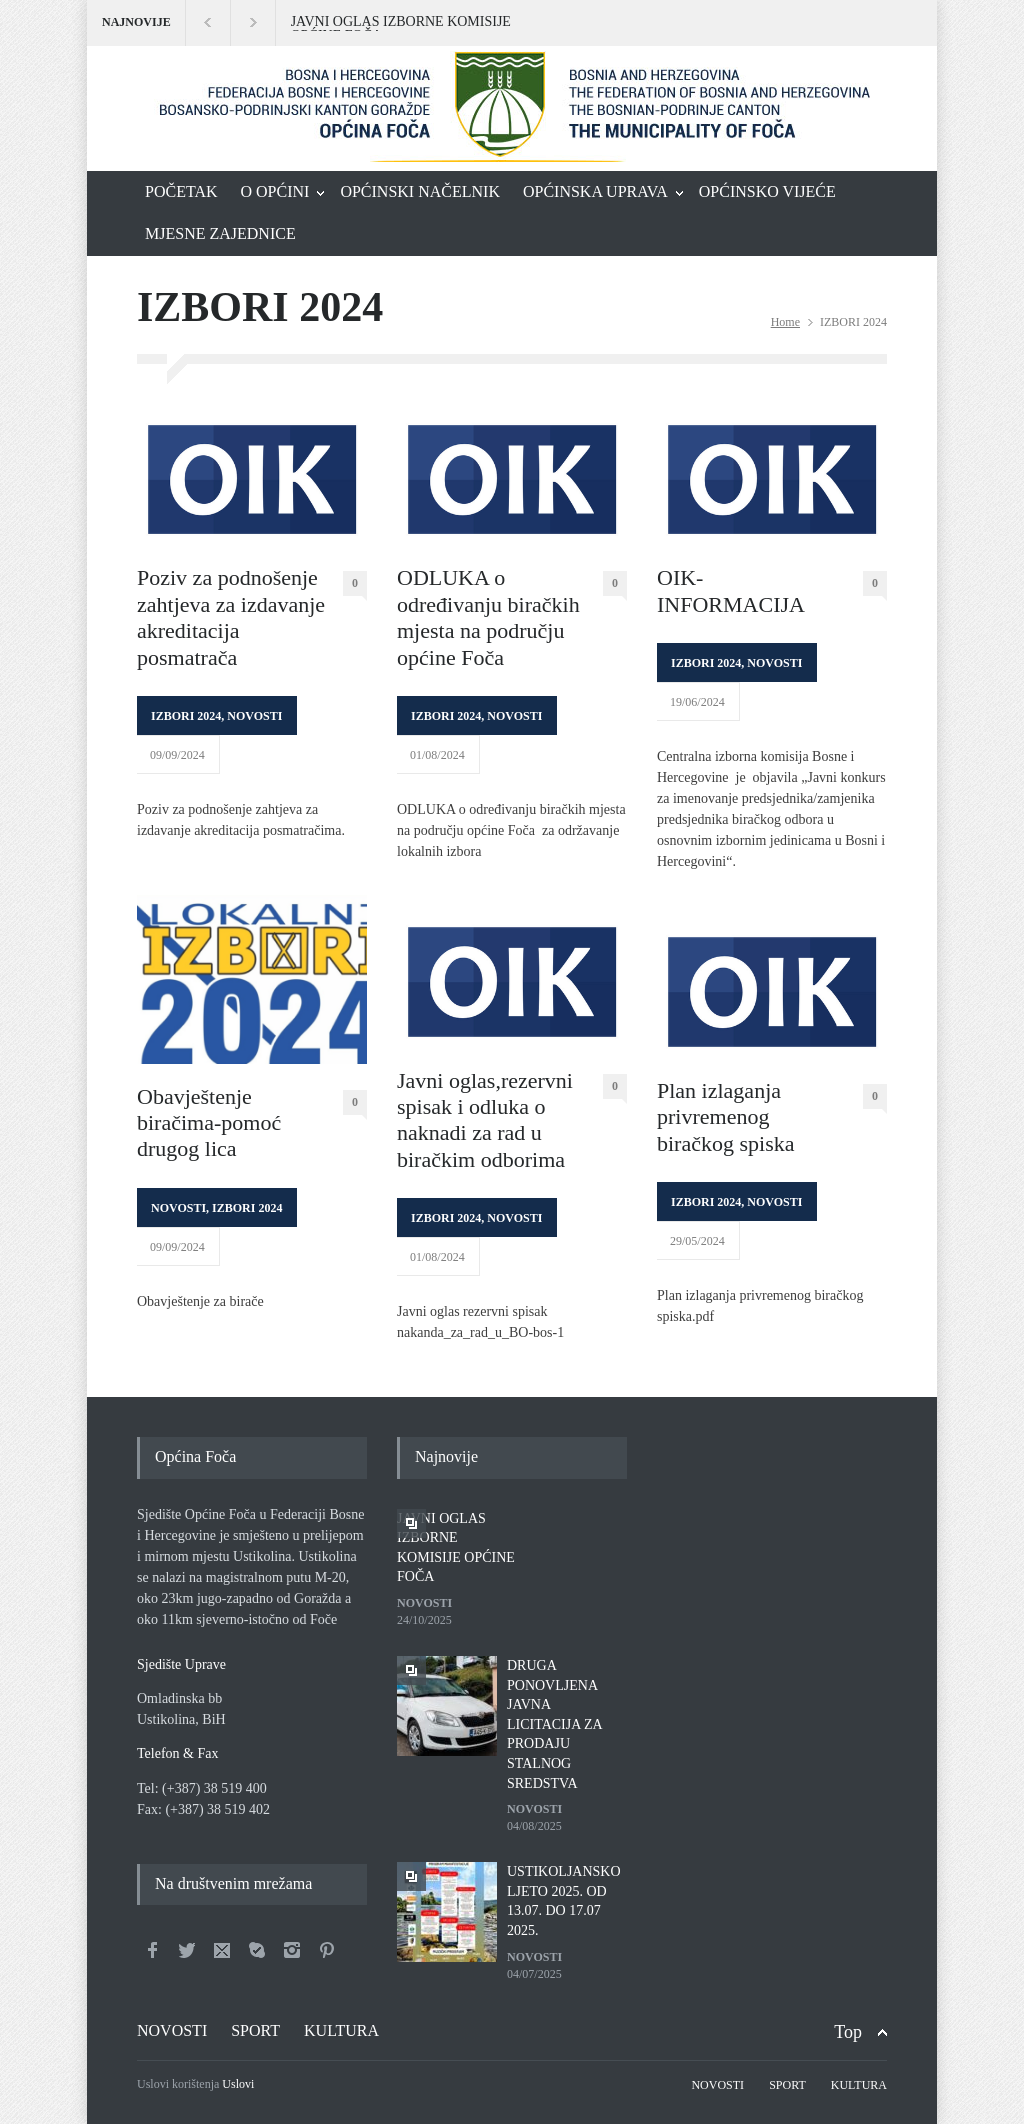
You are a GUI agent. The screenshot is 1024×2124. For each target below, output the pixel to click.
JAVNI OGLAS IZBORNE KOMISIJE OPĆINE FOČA (401, 23)
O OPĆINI (275, 191)
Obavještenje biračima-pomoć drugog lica (209, 1123)
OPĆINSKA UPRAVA (595, 191)
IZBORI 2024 (186, 716)
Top (848, 2032)
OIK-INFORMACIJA (731, 590)
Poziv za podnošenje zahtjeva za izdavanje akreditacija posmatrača (231, 617)
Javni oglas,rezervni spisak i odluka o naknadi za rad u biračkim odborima (485, 1120)
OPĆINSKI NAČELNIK (420, 191)
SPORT (255, 2030)
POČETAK (181, 191)
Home (785, 322)
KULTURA (341, 2030)
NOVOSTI (254, 716)
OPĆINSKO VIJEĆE (767, 191)
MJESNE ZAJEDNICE (220, 233)
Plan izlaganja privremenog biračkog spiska (725, 1117)
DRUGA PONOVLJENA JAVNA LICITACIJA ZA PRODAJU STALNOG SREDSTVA (554, 1724)
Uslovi (238, 2084)
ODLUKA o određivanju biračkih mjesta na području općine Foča (488, 617)
